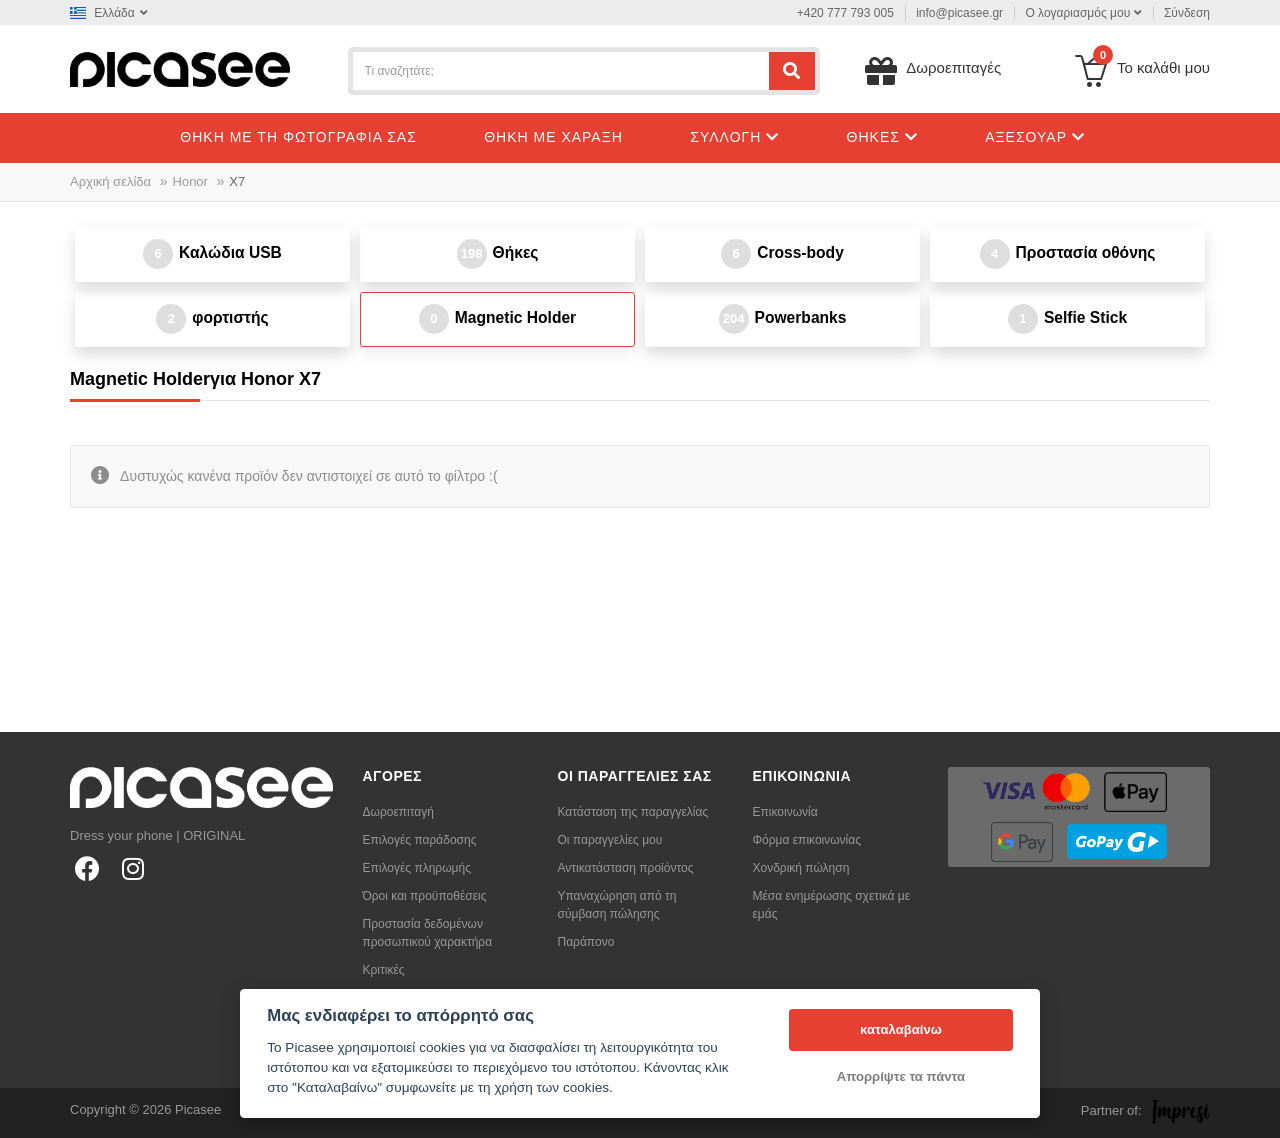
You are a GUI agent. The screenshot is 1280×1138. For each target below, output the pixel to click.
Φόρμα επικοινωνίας (807, 840)
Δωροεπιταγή (398, 812)
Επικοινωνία (785, 812)
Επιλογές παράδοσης (420, 840)
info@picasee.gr (959, 13)
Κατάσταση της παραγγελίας (633, 812)
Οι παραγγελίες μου (610, 840)
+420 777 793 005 (845, 13)
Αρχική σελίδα (110, 181)
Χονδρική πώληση (801, 868)
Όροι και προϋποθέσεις (425, 896)
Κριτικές (384, 970)
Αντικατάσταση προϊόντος (626, 868)
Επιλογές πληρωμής (417, 868)
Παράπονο (586, 942)
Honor (190, 181)
